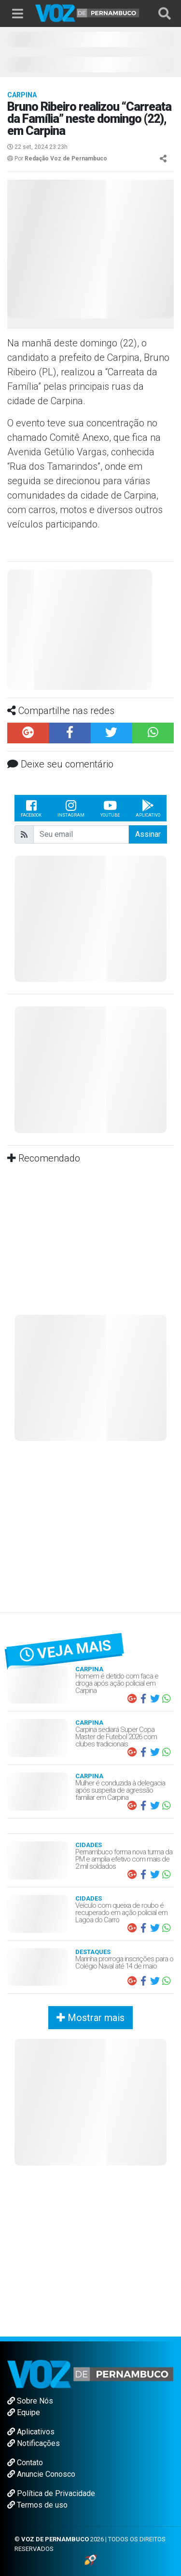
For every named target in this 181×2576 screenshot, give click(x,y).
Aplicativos (31, 2431)
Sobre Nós (30, 2400)
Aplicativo (148, 808)
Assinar (148, 834)
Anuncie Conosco (41, 2474)
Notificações (33, 2443)
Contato (25, 2462)
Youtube (110, 808)
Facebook (31, 808)
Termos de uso (37, 2505)
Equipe (23, 2412)
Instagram (70, 808)
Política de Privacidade (51, 2493)
